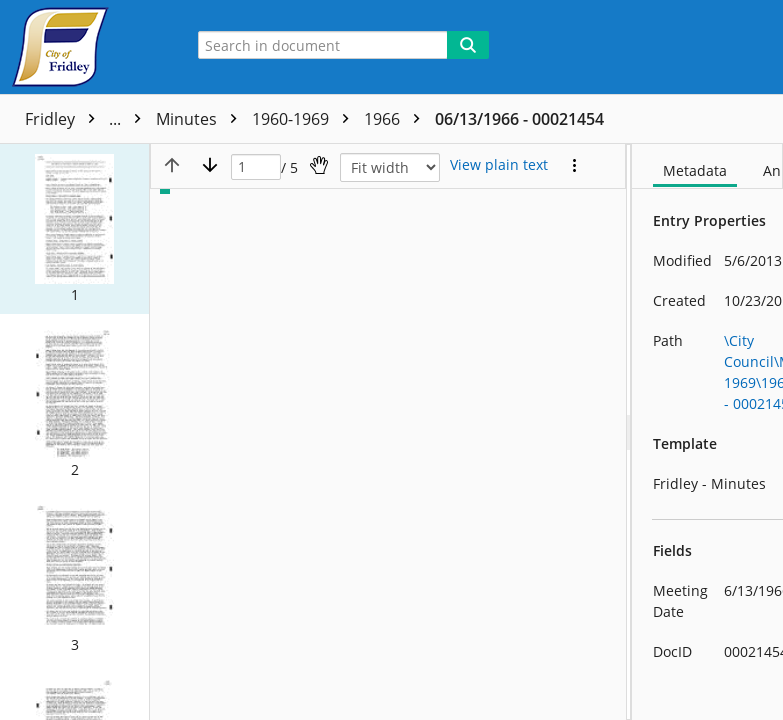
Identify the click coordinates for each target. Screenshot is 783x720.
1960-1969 (305, 119)
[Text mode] (499, 165)
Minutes (201, 119)
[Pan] (319, 165)
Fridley (88, 119)
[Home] (85, 47)
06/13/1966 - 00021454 (519, 119)
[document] (707, 432)
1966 (397, 119)
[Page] (256, 167)
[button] (74, 229)
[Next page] (210, 165)
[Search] (468, 45)
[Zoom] (390, 167)
